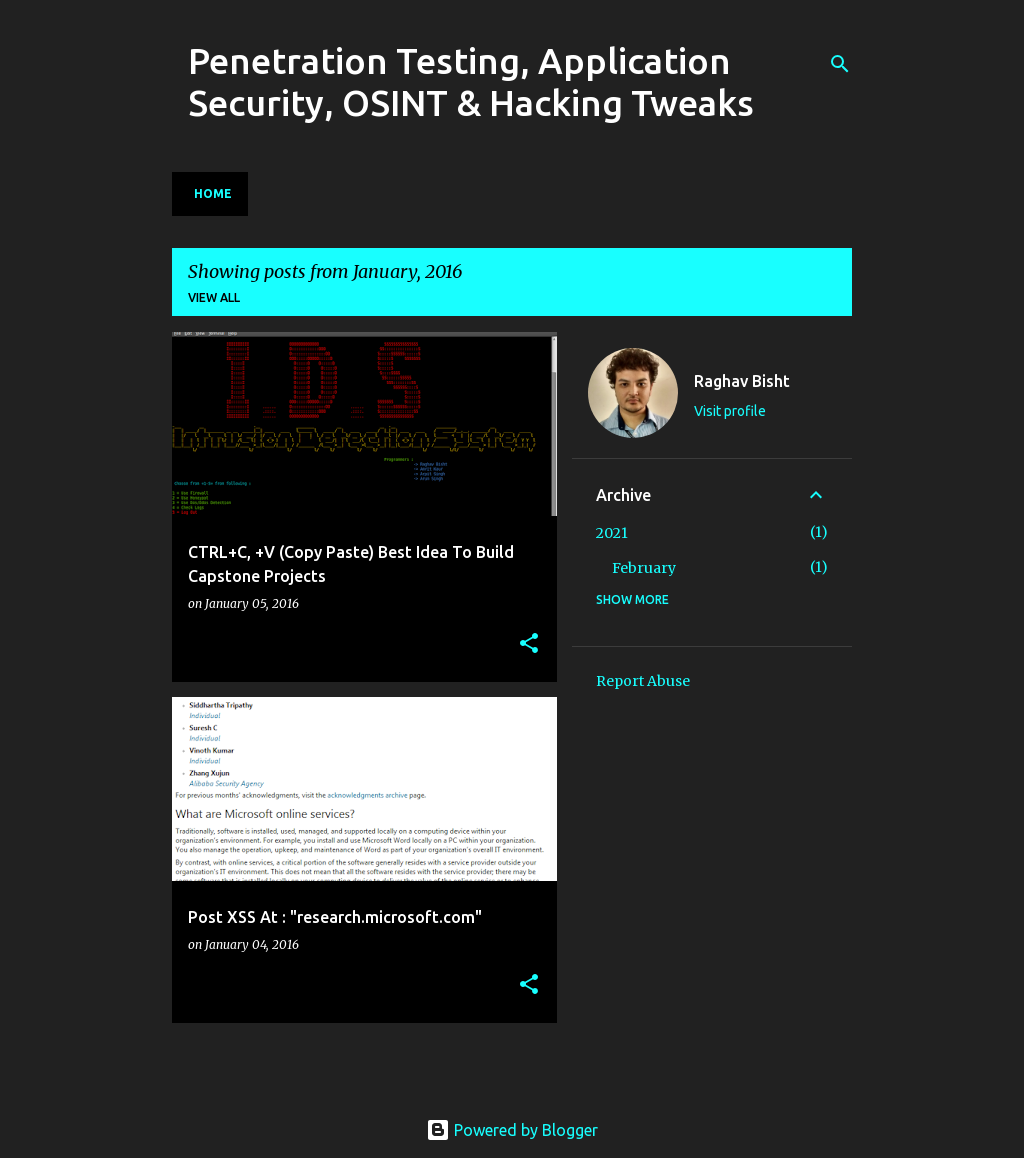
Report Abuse (643, 681)
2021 (612, 533)
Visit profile (730, 411)
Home (213, 193)
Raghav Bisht (742, 381)
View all (214, 297)
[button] (529, 644)
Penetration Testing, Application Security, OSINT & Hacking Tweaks (471, 81)
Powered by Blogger (512, 1130)
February (644, 568)
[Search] (840, 64)
